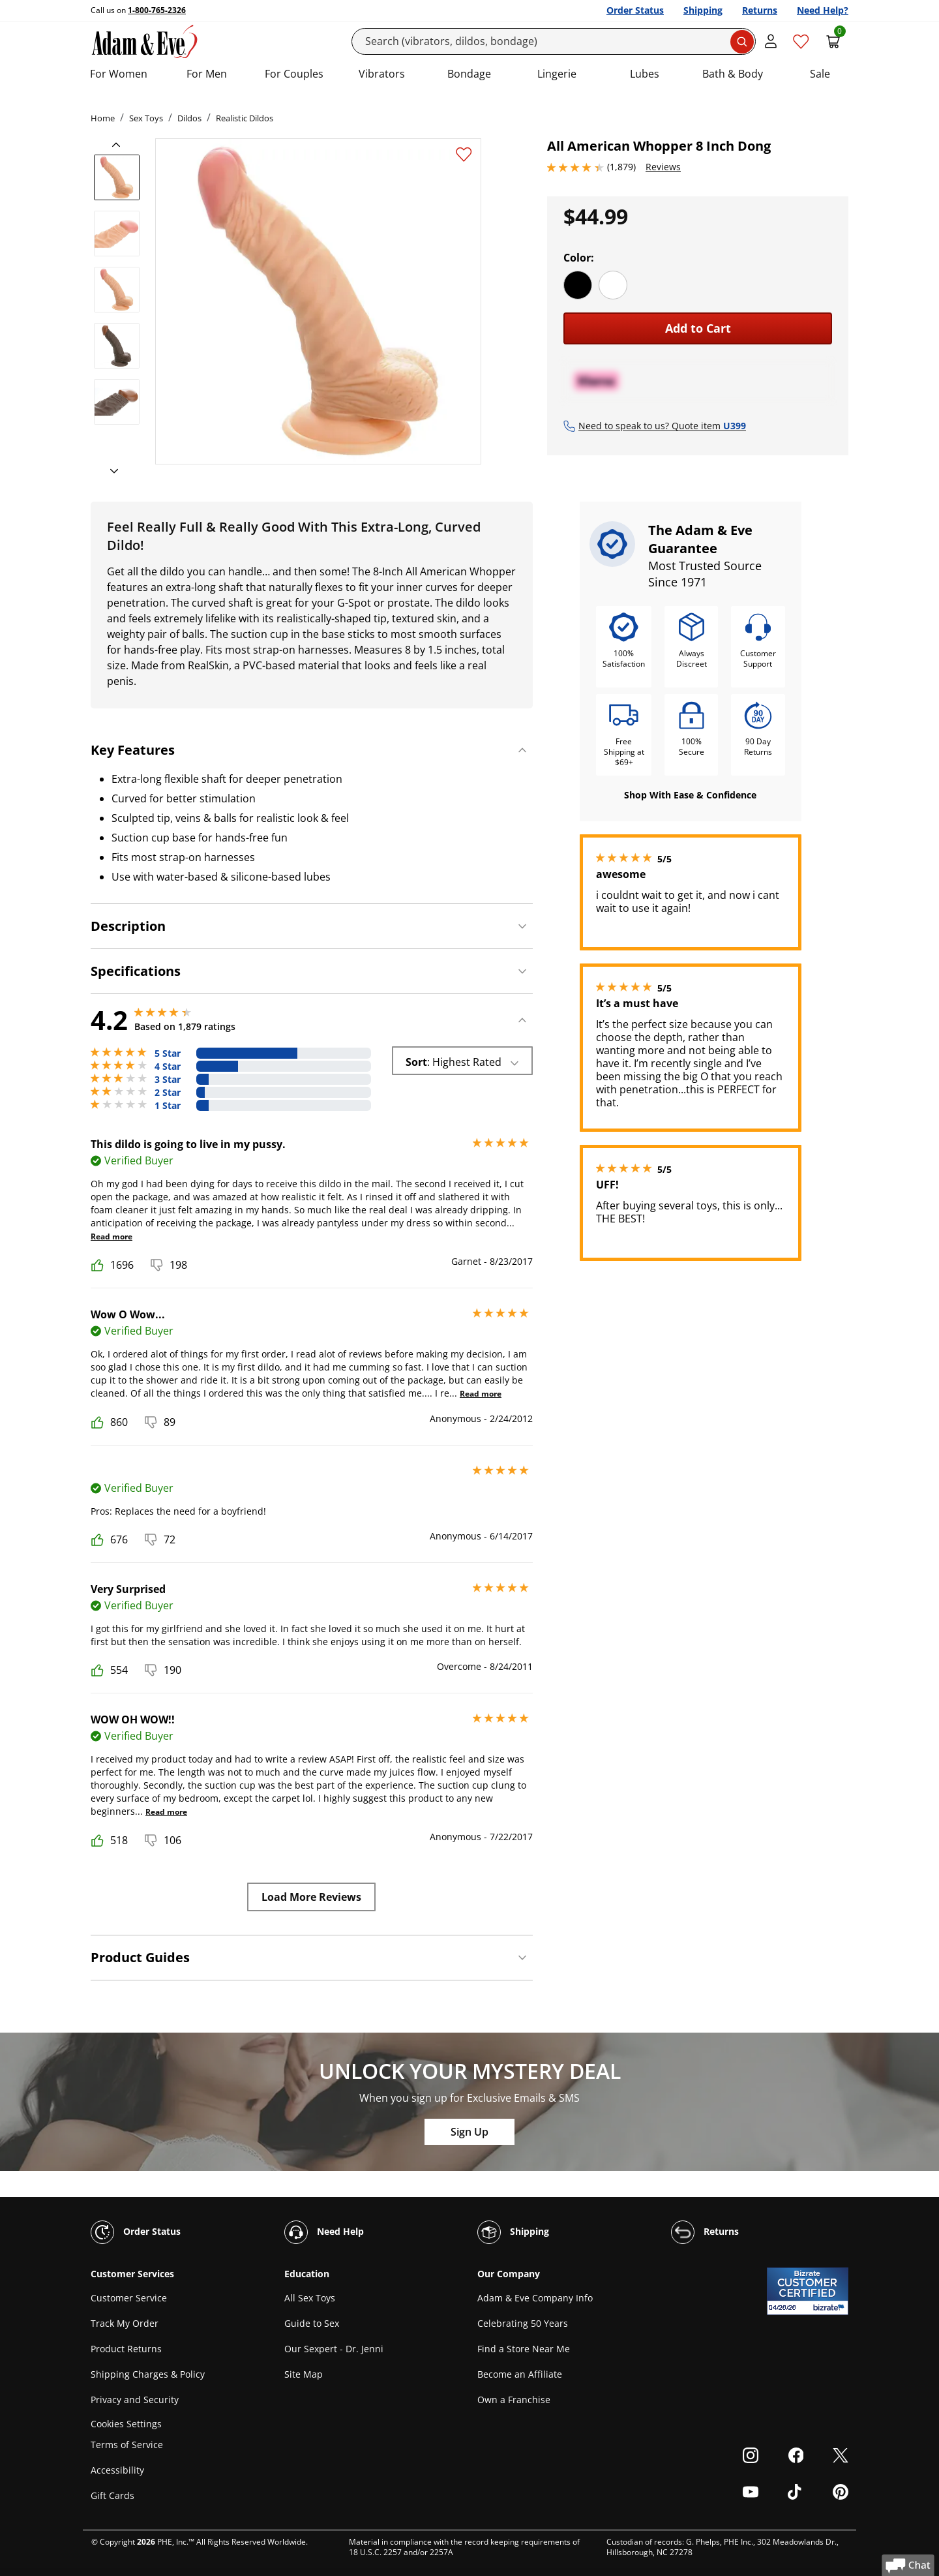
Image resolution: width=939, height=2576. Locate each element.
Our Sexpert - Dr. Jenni (333, 2348)
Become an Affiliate (519, 2374)
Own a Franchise (513, 2399)
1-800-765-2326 (157, 10)
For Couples (294, 74)
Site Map (303, 2374)
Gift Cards (112, 2495)
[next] (110, 471)
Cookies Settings (126, 2423)
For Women (118, 74)
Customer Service (129, 2298)
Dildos (189, 118)
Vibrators (382, 74)
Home (103, 118)
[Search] (553, 41)
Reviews (663, 166)
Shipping (703, 10)
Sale (820, 74)
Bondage (469, 74)
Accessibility (117, 2470)
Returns (759, 10)
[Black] (577, 285)
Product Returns (126, 2348)
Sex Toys (146, 118)
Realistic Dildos (244, 118)
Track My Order (124, 2323)
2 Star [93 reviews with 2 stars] (168, 1092)
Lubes (644, 74)
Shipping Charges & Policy (148, 2374)
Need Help (324, 2232)
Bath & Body (732, 74)
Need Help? (822, 10)
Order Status (635, 10)
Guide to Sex (311, 2323)
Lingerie (556, 74)
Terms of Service (127, 2444)
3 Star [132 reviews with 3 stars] (168, 1079)
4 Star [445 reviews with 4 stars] (168, 1066)
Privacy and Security (135, 2399)
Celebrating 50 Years (522, 2323)
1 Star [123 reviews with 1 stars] (168, 1105)
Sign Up (469, 2132)
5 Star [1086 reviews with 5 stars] (168, 1053)
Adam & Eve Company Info (535, 2298)
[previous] (120, 144)
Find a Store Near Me (523, 2348)
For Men (206, 74)
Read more (111, 1236)
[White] (613, 285)
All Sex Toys (309, 2298)
